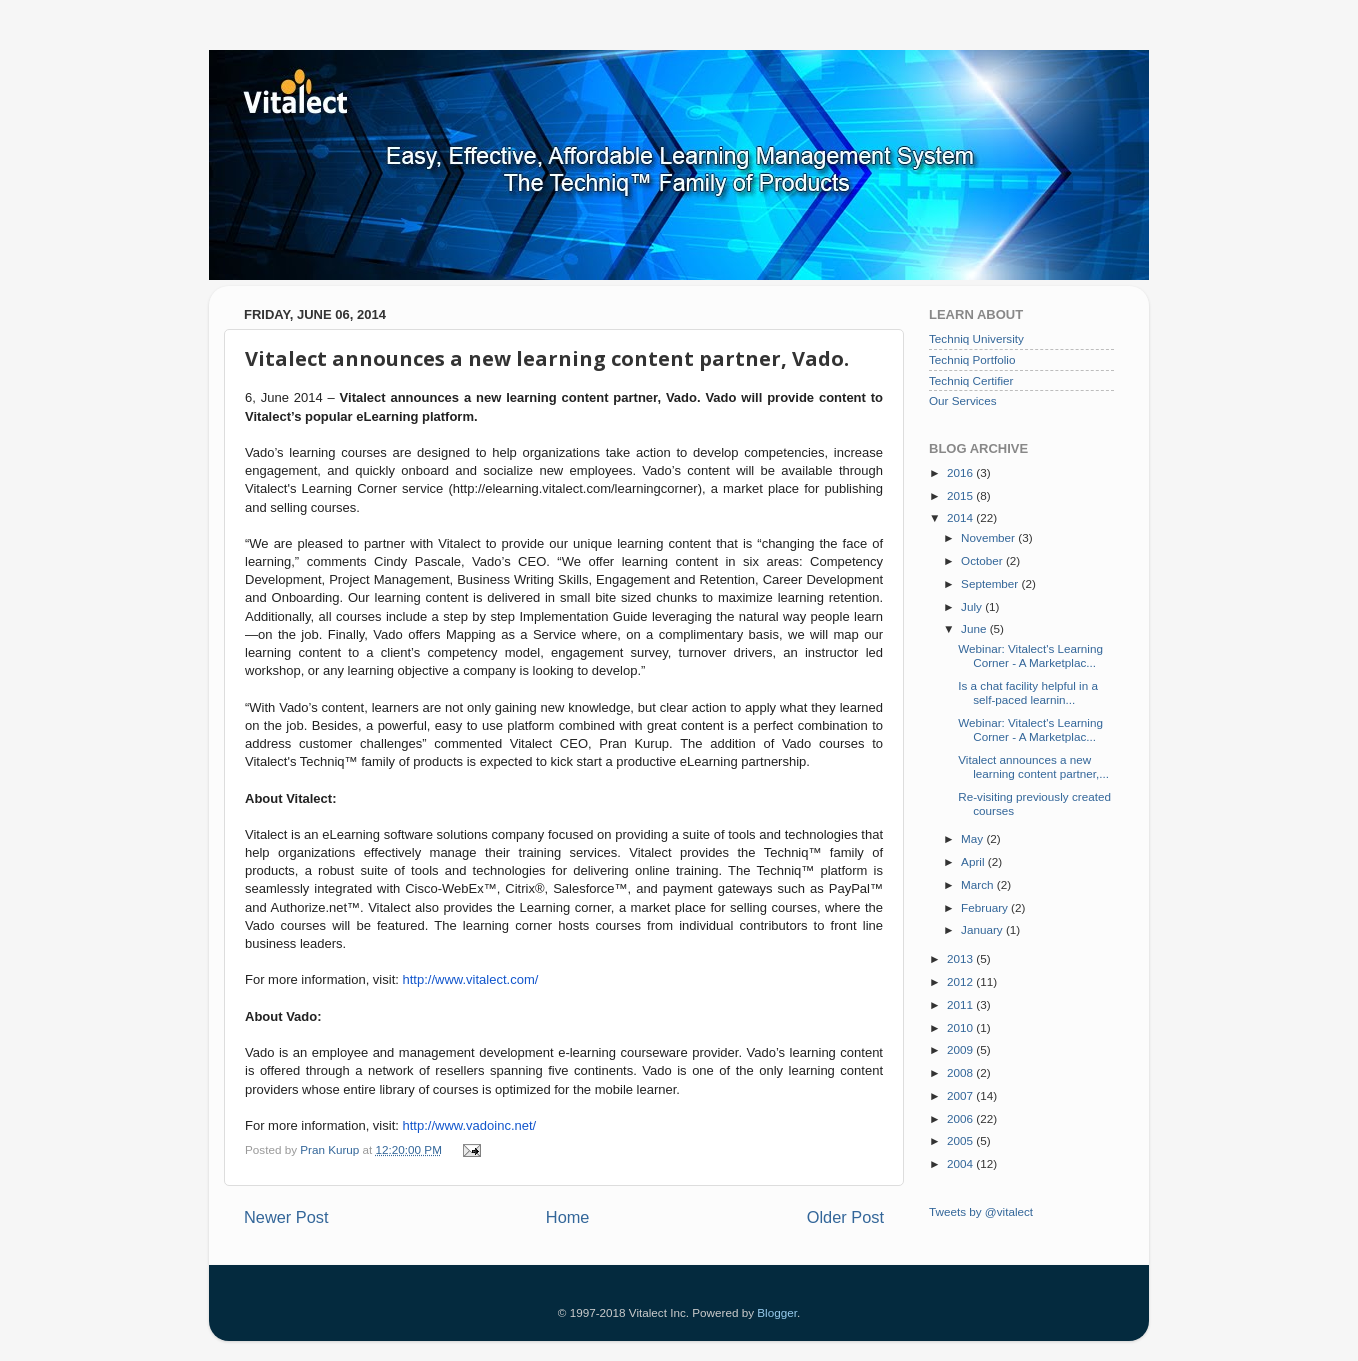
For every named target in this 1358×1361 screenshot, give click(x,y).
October (983, 560)
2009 (961, 1049)
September (991, 583)
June (975, 628)
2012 (961, 981)
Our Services (963, 400)
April (974, 861)
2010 (961, 1027)
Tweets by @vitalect (981, 1211)
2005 (961, 1140)
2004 (961, 1163)
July (973, 606)
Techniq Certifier (971, 380)
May (973, 838)
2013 (961, 958)
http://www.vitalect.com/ (471, 979)
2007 (961, 1095)
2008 (961, 1072)
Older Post (845, 1217)
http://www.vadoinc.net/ (470, 1125)
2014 (961, 517)
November (989, 537)
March (979, 884)
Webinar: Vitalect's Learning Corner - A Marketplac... (1030, 655)
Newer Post (286, 1217)
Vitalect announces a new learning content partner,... (1033, 766)
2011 (961, 1004)
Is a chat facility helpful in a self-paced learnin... (1028, 692)
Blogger (777, 1312)
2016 (961, 472)
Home (568, 1217)
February (986, 907)
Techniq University (976, 338)
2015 (961, 495)
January (983, 929)
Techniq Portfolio (972, 359)
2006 (961, 1118)
